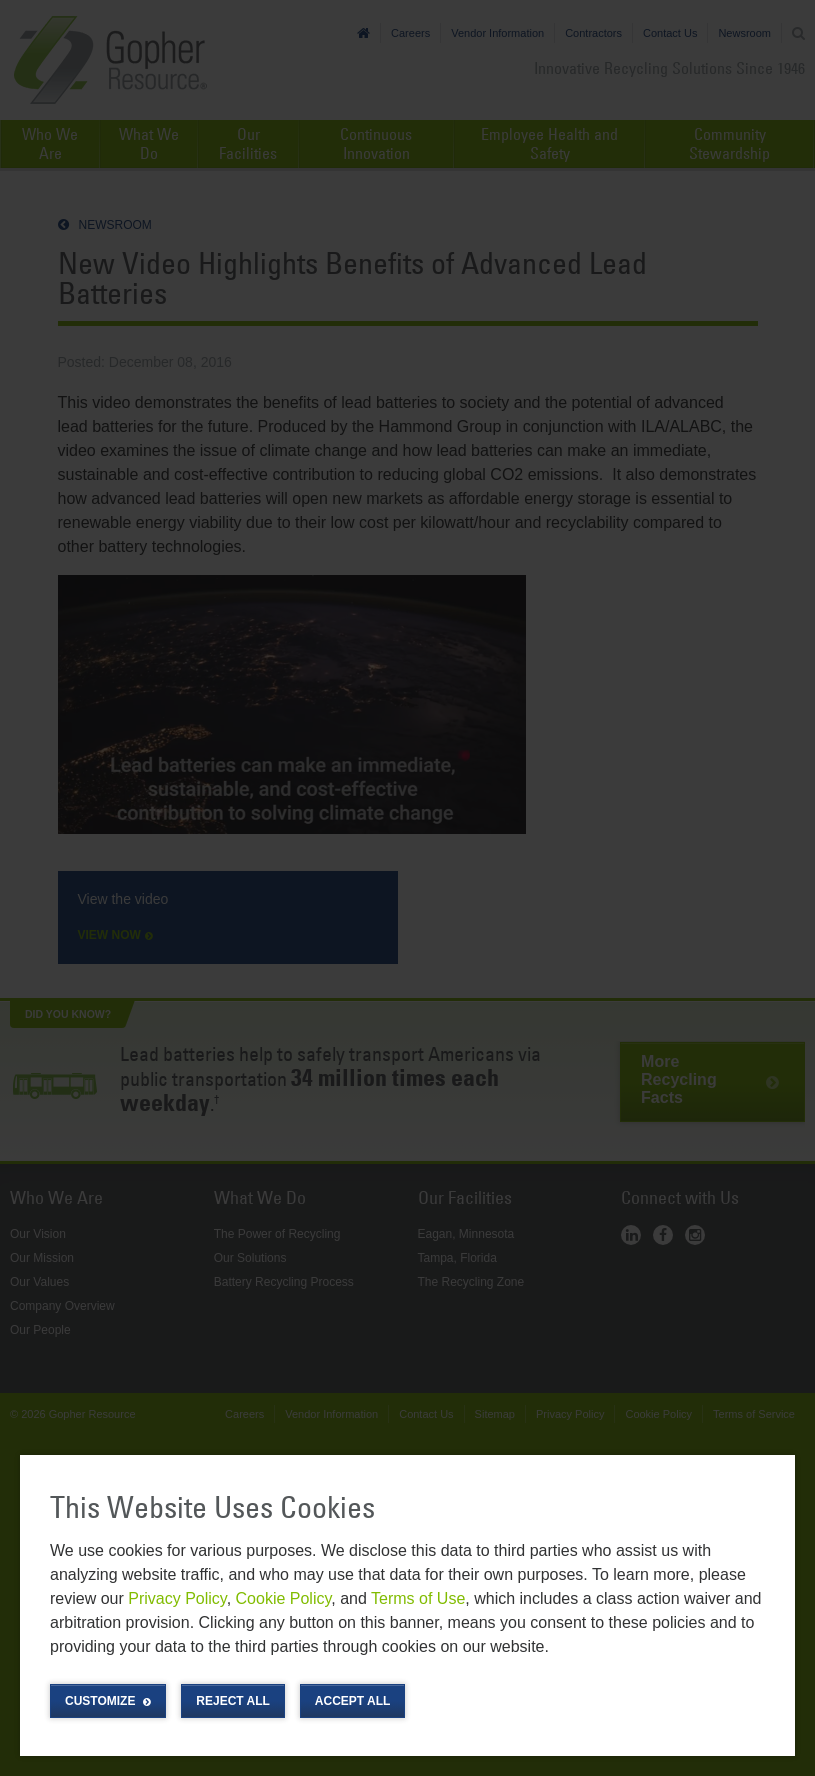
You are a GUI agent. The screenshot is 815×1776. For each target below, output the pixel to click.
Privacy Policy (177, 1598)
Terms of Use (418, 1598)
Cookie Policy (284, 1598)
